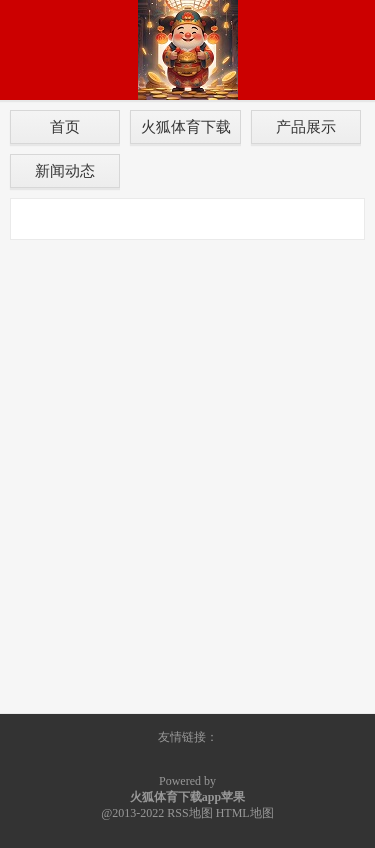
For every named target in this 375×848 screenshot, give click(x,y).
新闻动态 (65, 170)
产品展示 (306, 126)
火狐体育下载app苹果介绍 (186, 131)
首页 (65, 126)
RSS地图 (189, 813)
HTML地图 (245, 813)
